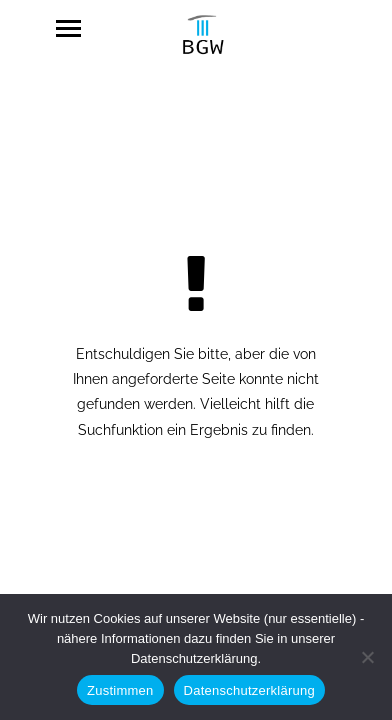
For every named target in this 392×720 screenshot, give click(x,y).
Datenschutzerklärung (249, 690)
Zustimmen (120, 690)
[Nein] (367, 657)
